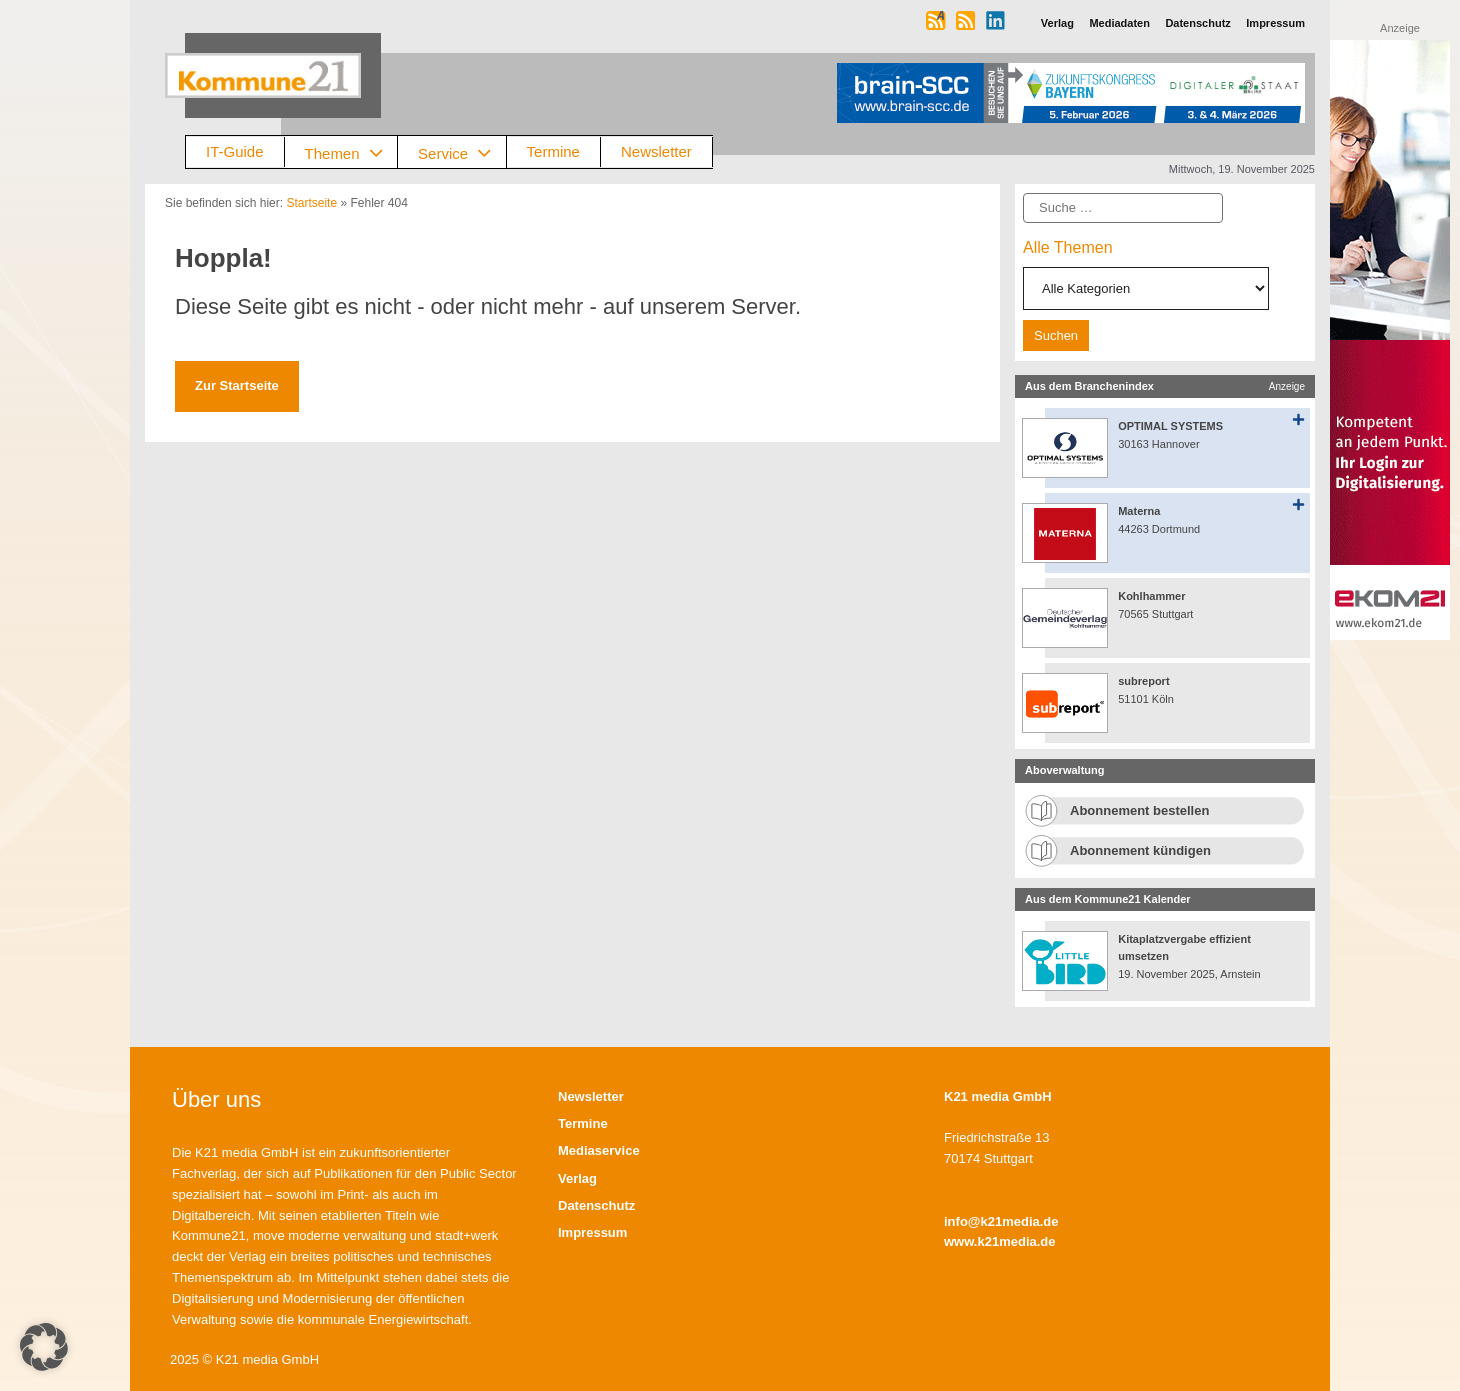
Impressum (592, 1232)
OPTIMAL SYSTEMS (1170, 426)
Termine (553, 151)
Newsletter (656, 151)
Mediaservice (599, 1150)
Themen (351, 152)
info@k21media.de (1001, 1221)
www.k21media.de (1000, 1241)
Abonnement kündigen (1140, 850)
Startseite (311, 203)
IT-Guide (235, 151)
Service (462, 152)
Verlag (577, 1178)
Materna (1139, 511)
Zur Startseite (237, 385)
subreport (1143, 681)
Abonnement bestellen (1139, 810)
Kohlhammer (1151, 596)
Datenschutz (596, 1205)
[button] (44, 1347)
